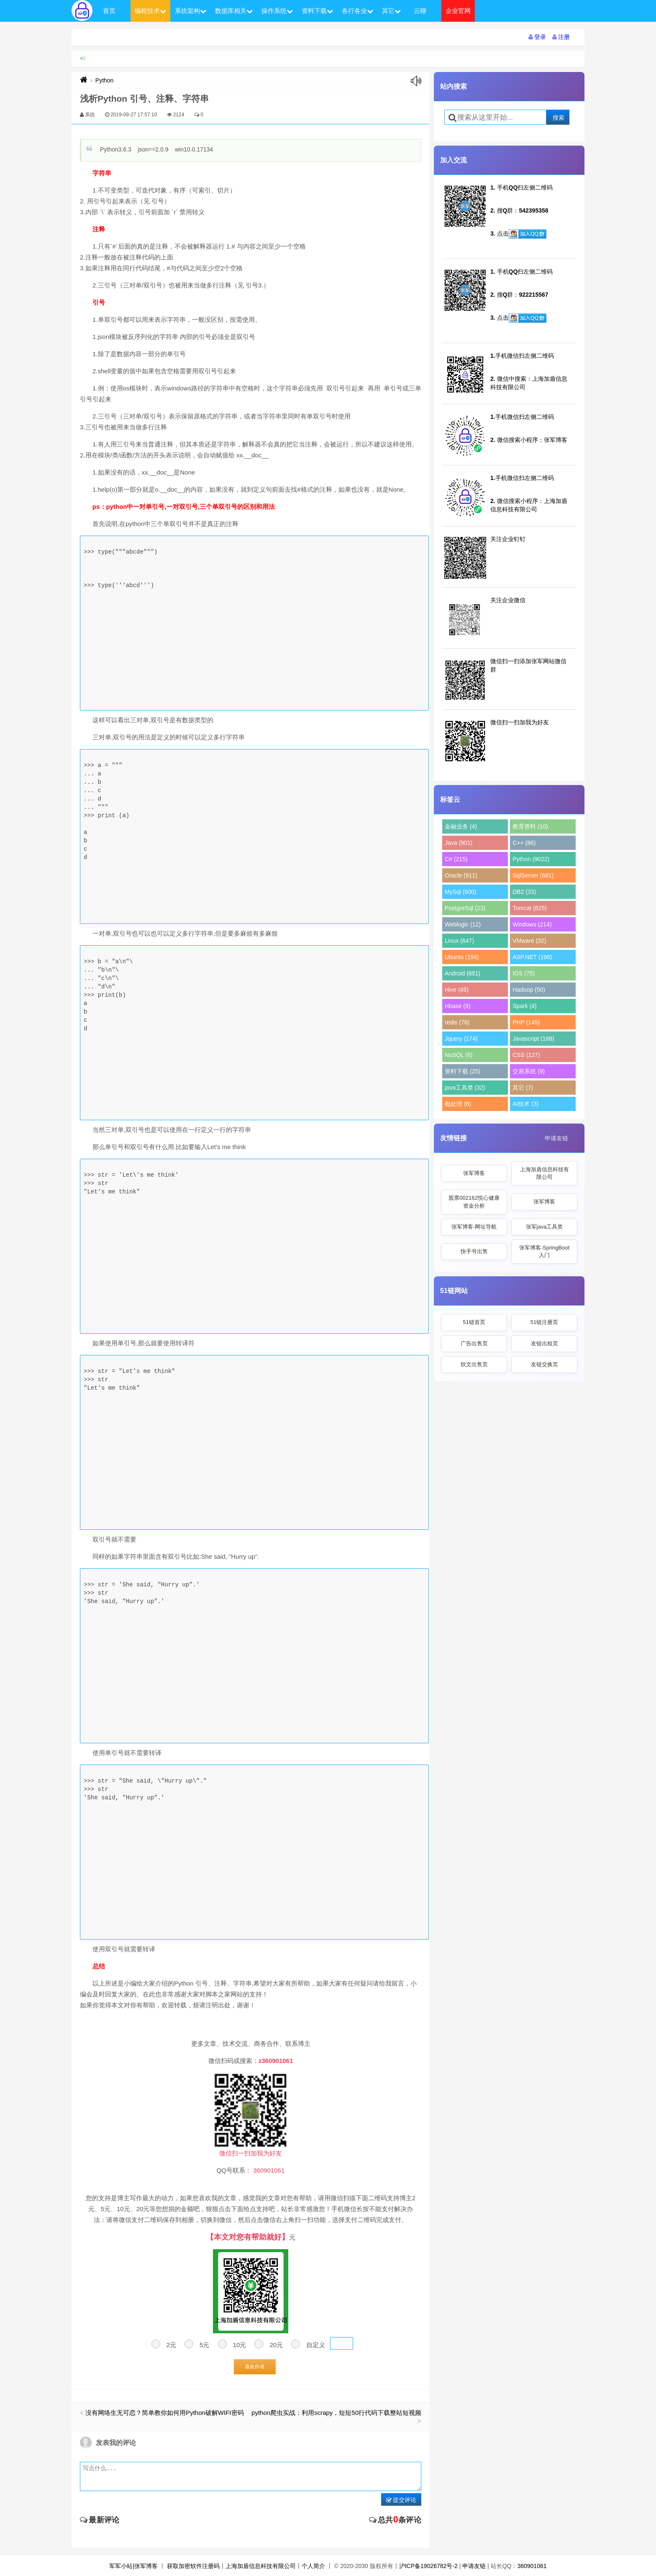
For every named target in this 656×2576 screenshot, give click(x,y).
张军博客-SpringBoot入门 (544, 1251)
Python (104, 80)
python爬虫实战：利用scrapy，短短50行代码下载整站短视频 (336, 2412)
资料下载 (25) (462, 1071)
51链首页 (474, 1322)
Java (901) (458, 842)
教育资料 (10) (530, 826)
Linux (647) (459, 940)
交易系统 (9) (528, 1071)
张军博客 (474, 1173)
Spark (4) (524, 1006)
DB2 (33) (524, 891)
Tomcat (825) (529, 908)
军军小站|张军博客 (133, 2566)
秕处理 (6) (458, 1104)
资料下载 (317, 10)
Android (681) (462, 973)
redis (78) (457, 1022)
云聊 (420, 10)
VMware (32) (529, 940)
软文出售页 (474, 1364)
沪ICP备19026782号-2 (428, 2566)
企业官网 (458, 10)
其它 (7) (522, 1087)
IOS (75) (523, 973)
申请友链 (556, 1138)
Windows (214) (531, 924)
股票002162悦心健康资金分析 (473, 1201)
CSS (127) (526, 1055)
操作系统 (277, 10)
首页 (109, 10)
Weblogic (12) (463, 924)
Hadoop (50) (528, 989)
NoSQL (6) (458, 1055)
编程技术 (150, 10)
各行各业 (357, 10)
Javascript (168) (533, 1038)
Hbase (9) (457, 1006)
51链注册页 (544, 1322)
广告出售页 (474, 1343)
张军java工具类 (544, 1227)
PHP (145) (526, 1022)
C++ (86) (524, 842)
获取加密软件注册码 (193, 2566)
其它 (391, 10)
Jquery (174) (461, 1038)
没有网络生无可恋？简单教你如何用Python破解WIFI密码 (164, 2412)
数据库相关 (234, 10)
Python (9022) (530, 859)
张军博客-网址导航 (474, 1227)
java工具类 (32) (465, 1087)
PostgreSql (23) (465, 908)
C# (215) (456, 859)
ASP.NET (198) (532, 957)
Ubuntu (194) (462, 957)
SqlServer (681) (533, 875)
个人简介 (313, 2566)
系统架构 (190, 10)
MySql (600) (460, 891)
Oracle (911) (461, 875)
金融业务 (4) (461, 826)
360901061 (531, 2566)
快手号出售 (474, 1251)
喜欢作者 (255, 2367)
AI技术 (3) (525, 1104)
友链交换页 (544, 1364)
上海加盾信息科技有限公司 (544, 1173)
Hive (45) (457, 989)
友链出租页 (544, 1343)
